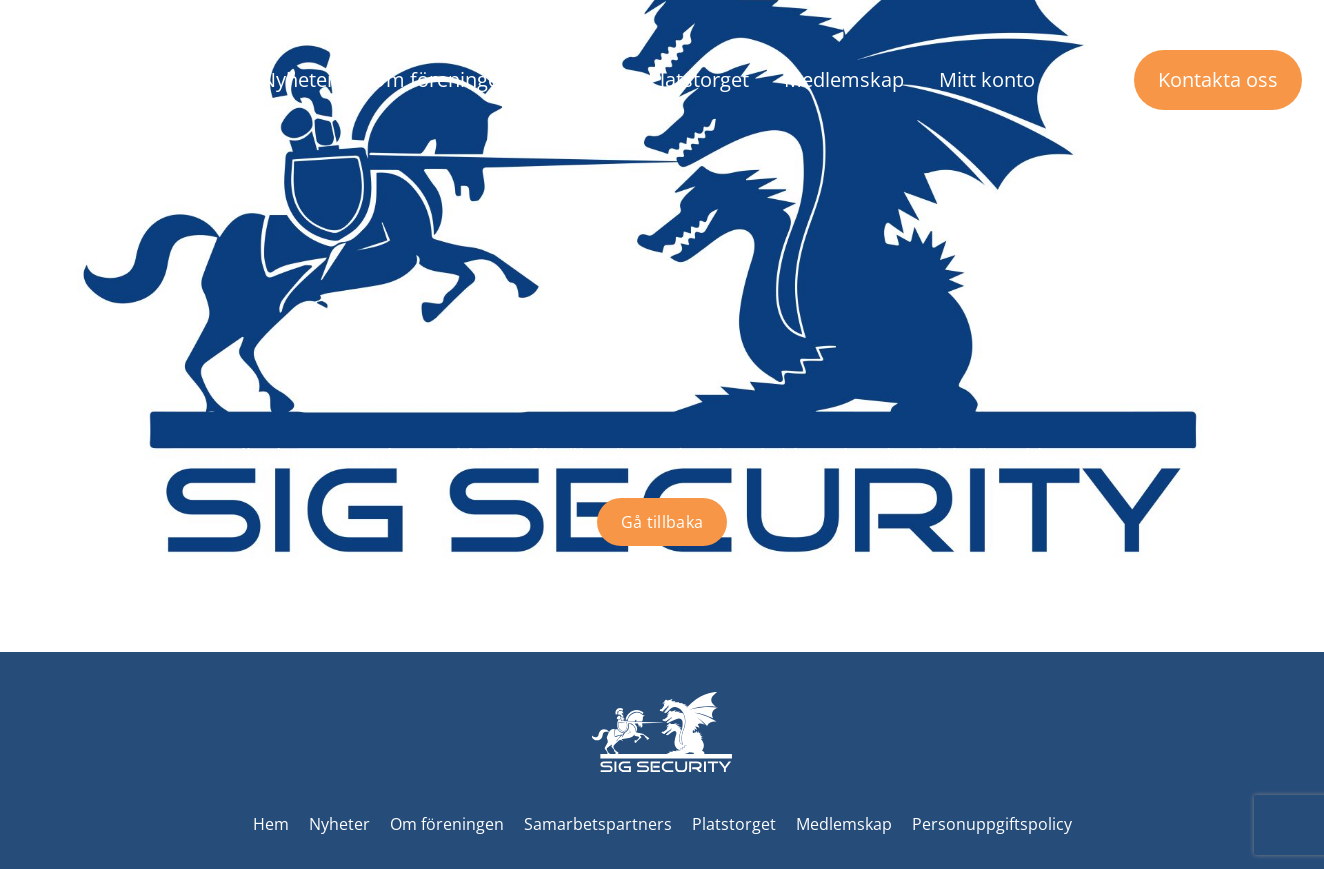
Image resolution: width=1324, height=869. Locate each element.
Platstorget (698, 79)
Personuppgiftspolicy (992, 824)
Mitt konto (987, 79)
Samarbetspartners (598, 824)
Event (587, 79)
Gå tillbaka (662, 522)
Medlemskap (844, 79)
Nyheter (298, 79)
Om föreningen (440, 79)
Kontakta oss (1218, 79)
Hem (271, 824)
